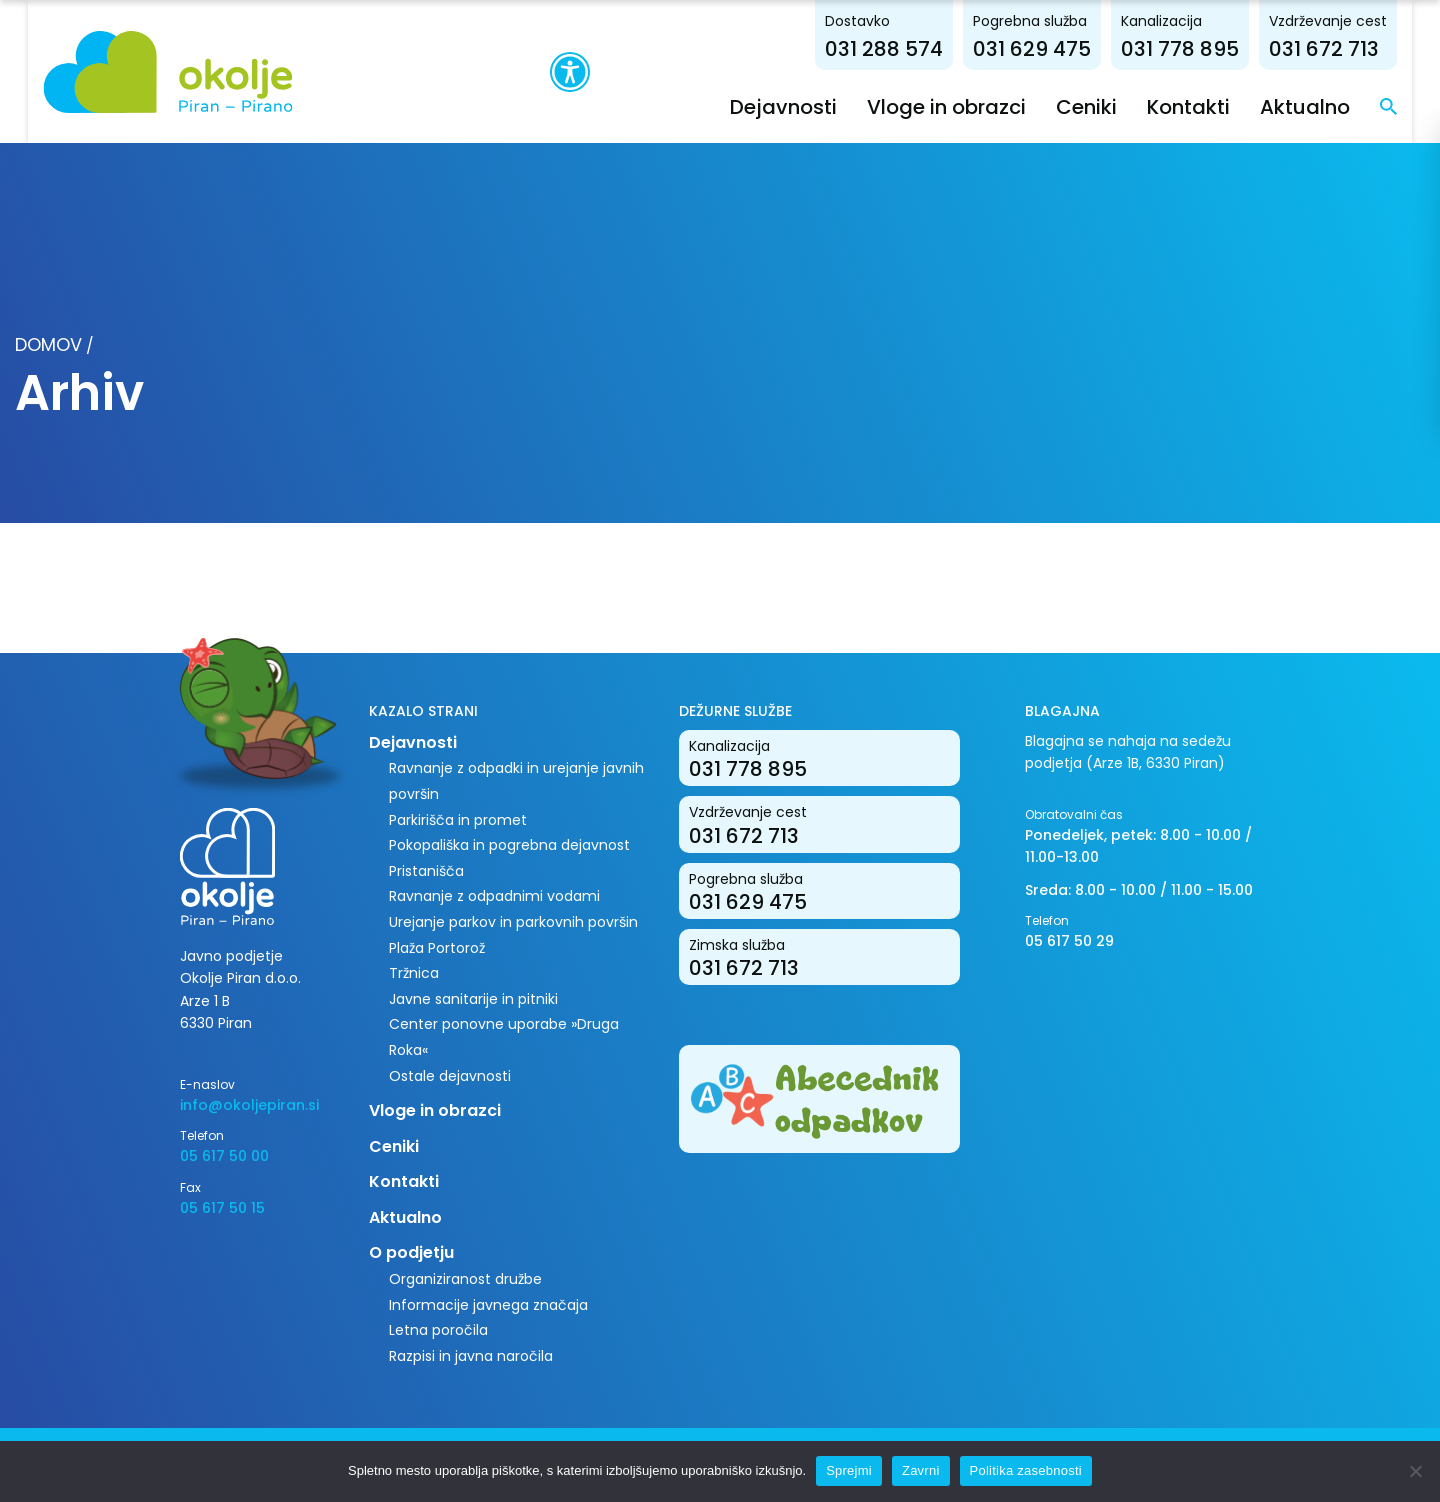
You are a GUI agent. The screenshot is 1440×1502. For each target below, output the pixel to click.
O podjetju (411, 1252)
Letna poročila (438, 1330)
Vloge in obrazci (974, 106)
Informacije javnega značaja (488, 1304)
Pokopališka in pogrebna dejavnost (509, 845)
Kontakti (1216, 106)
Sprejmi (849, 1470)
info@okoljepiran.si (249, 1104)
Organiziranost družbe (465, 1278)
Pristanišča (426, 870)
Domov (48, 343)
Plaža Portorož (437, 947)
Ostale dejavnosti (450, 1075)
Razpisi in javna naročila (471, 1355)
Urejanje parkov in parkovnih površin (513, 921)
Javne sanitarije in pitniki (473, 998)
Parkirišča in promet (458, 819)
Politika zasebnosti (1026, 1470)
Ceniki (1114, 106)
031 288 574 (912, 48)
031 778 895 (1208, 48)
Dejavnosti (811, 106)
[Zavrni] (1415, 1471)
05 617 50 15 (222, 1207)
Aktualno (1333, 106)
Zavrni (921, 1470)
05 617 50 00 (224, 1156)
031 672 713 (1352, 48)
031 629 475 (1060, 48)
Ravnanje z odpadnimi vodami (494, 896)
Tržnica (414, 973)
